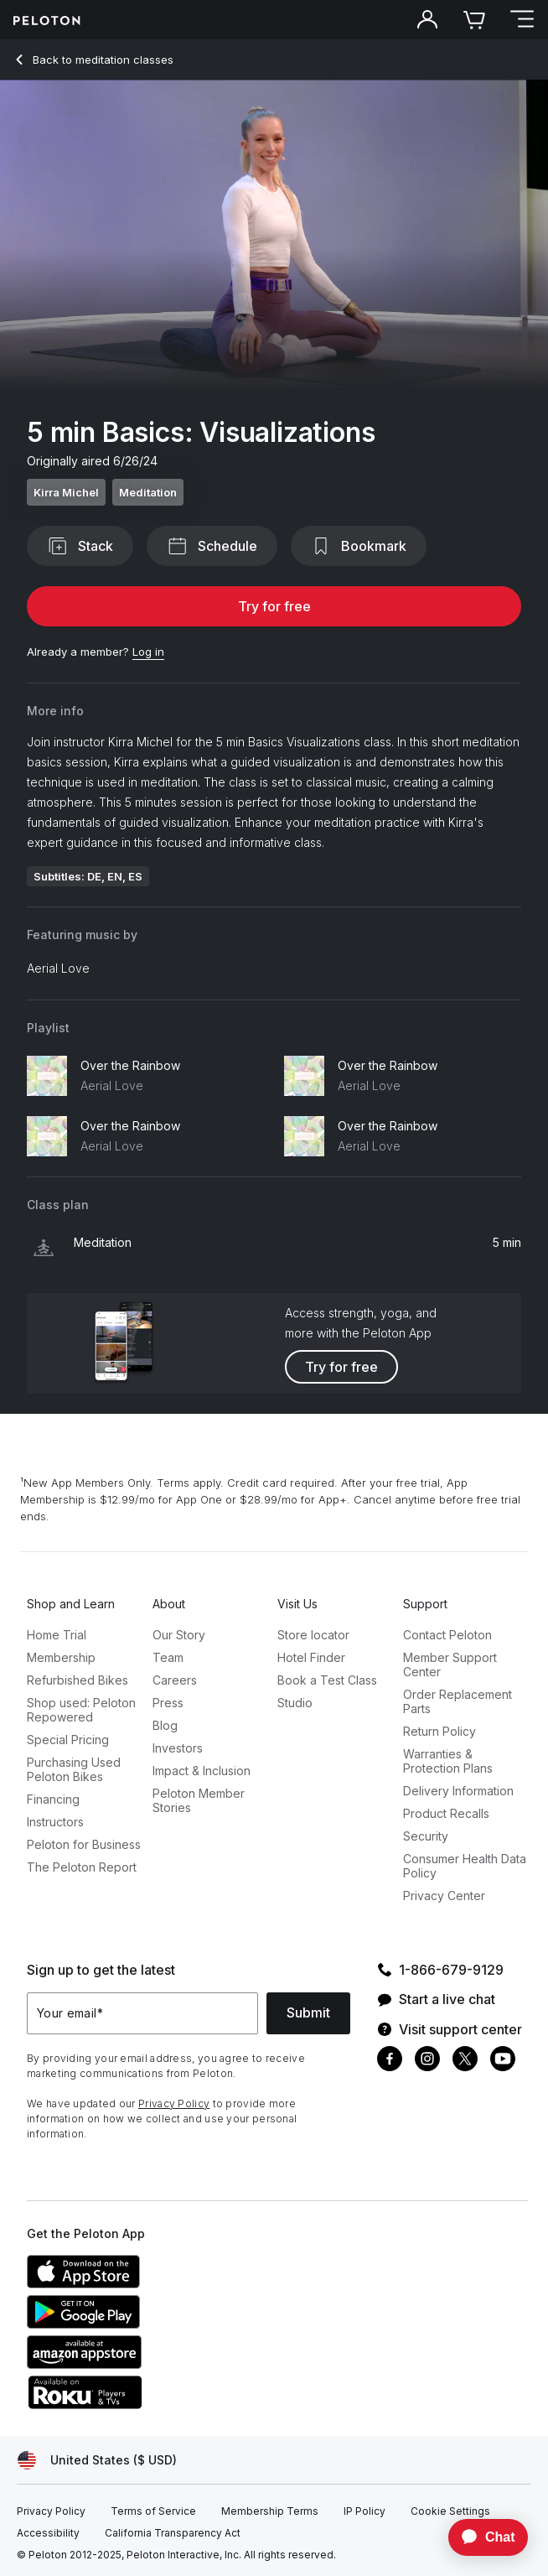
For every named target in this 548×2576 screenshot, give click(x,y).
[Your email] (142, 2013)
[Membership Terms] (269, 2511)
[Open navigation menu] (521, 20)
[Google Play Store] (152, 2323)
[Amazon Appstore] (152, 2363)
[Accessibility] (48, 2533)
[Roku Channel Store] (152, 2404)
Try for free (274, 606)
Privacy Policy (173, 2103)
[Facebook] (389, 2060)
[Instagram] (427, 2060)
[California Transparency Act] (172, 2533)
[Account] (427, 20)
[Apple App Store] (152, 2283)
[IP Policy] (364, 2511)
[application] (480, 2537)
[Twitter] (465, 2060)
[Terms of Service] (153, 2511)
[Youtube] (502, 2060)
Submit (308, 2012)
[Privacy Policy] (51, 2511)
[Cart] (474, 20)
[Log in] (148, 652)
